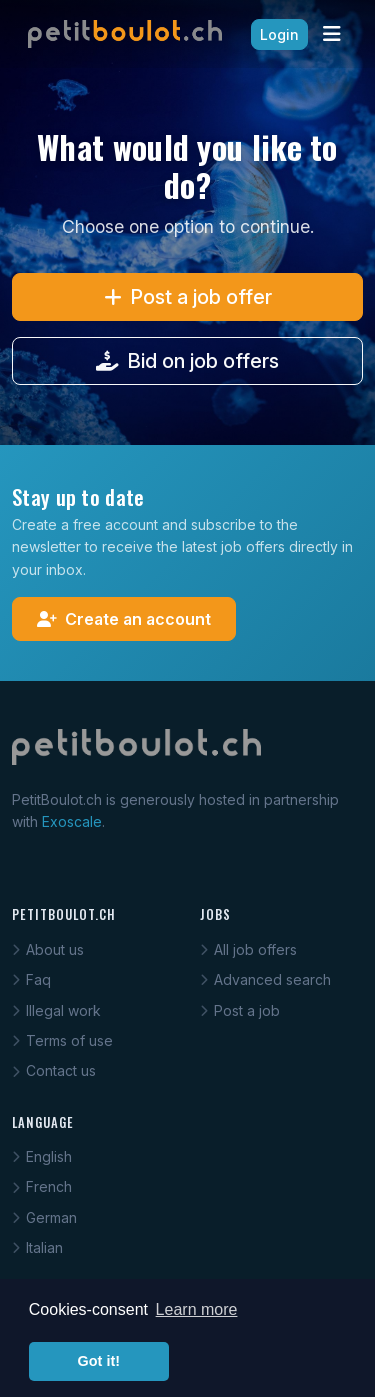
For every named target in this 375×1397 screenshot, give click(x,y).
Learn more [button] (197, 1309)
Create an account (124, 619)
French (42, 1186)
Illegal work (56, 1010)
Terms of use (62, 1040)
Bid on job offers (187, 361)
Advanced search (265, 979)
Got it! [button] (99, 1361)
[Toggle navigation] (331, 34)
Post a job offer (188, 297)
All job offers (248, 949)
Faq (31, 979)
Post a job (240, 1010)
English (42, 1156)
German (44, 1217)
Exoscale (72, 821)
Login (279, 34)
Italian (37, 1247)
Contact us (54, 1070)
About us (48, 949)
